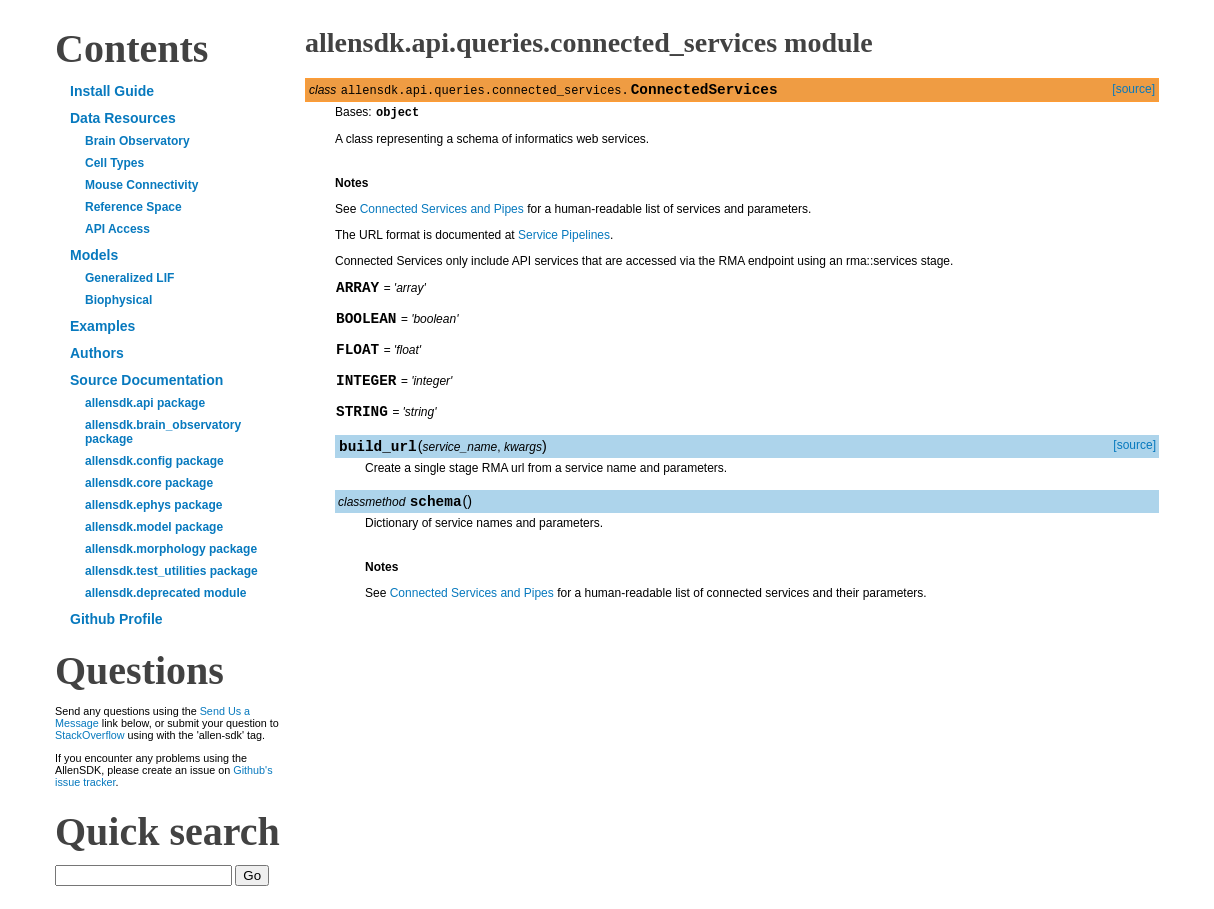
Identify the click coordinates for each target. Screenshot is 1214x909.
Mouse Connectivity (141, 185)
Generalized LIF (129, 278)
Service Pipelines (564, 240)
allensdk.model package (154, 527)
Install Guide (112, 91)
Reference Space (133, 207)
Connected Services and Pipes (442, 214)
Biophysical (118, 300)
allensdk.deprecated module (165, 593)
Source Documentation (146, 380)
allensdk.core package (149, 483)
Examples (102, 326)
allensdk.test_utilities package (171, 571)
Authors (97, 353)
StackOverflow (90, 735)
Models (94, 255)
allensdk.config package (154, 461)
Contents (131, 48)
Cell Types (114, 163)
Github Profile (116, 619)
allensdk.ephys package (153, 505)
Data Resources (123, 118)
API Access (117, 229)
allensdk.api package (145, 403)
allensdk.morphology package (171, 549)
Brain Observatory (137, 141)
